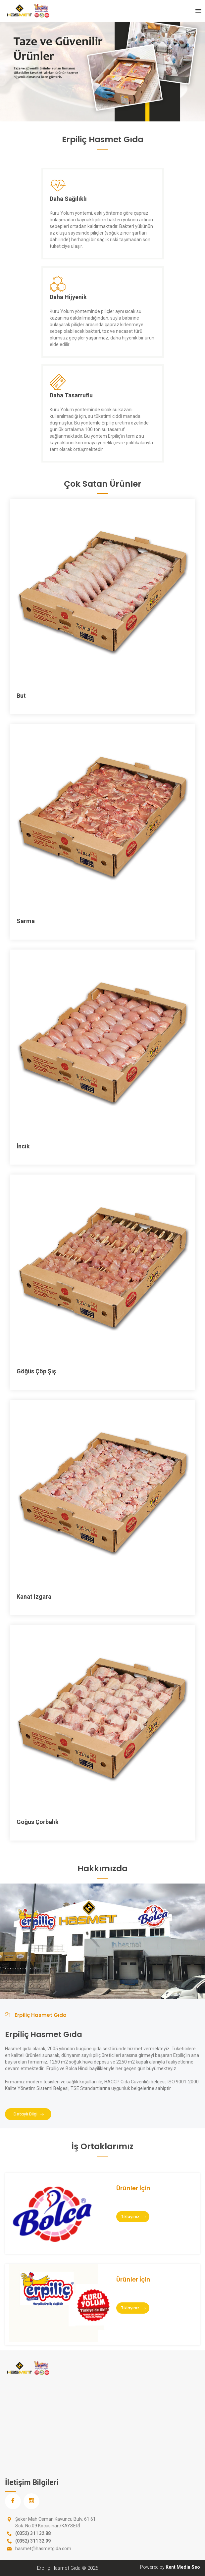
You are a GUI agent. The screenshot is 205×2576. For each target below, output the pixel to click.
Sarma (26, 920)
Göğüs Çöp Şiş (36, 1371)
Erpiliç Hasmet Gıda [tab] (36, 2015)
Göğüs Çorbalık (38, 1821)
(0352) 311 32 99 (33, 2541)
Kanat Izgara (34, 1596)
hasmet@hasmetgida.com (43, 2548)
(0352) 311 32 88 (33, 2533)
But (21, 695)
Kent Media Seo (183, 2567)
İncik (23, 1146)
